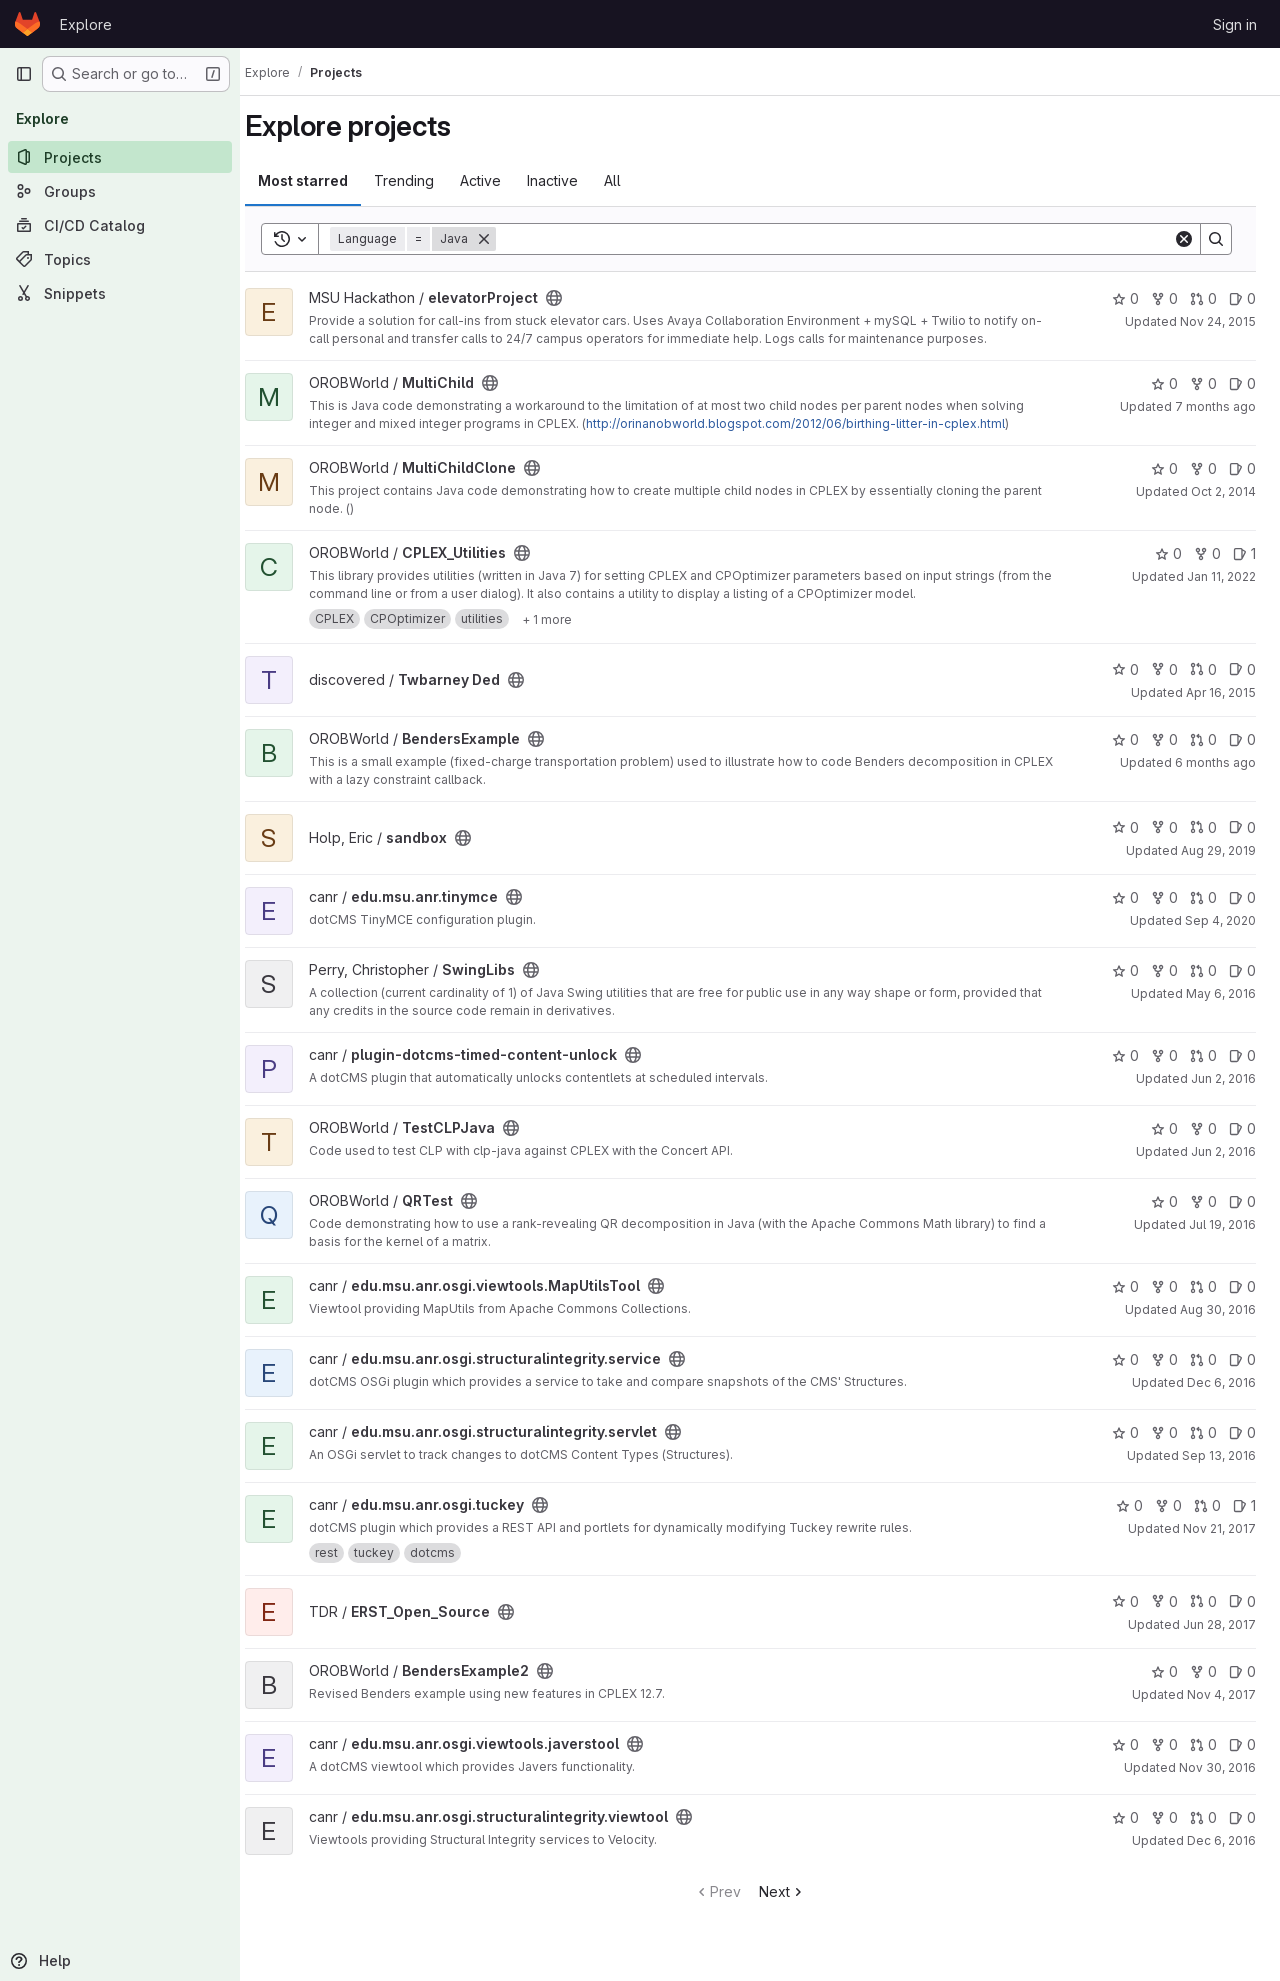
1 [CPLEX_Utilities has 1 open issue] (1244, 553)
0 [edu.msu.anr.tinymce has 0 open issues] (1242, 897)
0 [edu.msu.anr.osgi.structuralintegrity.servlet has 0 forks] (1164, 1432)
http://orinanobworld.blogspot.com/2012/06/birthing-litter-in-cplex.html (814, 423)
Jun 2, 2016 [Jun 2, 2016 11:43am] (1223, 1078)
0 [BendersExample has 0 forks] (1164, 739)
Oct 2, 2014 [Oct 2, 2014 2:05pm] (1223, 491)
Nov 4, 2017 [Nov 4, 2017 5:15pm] (1221, 1694)
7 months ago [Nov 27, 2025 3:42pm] (1215, 406)
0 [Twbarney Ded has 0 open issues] (1242, 669)
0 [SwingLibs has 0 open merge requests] (1203, 970)
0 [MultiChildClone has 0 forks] (1203, 468)
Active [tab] (499, 180)
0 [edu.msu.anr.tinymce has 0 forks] (1164, 897)
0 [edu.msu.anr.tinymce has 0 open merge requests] (1203, 897)
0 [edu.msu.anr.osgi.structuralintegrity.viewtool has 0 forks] (1164, 1817)
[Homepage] (27, 24)
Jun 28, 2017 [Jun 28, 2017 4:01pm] (1219, 1624)
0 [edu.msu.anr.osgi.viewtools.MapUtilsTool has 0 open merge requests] (1203, 1286)
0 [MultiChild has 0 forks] (1203, 383)
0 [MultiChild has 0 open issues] (1242, 383)
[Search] (844, 239)
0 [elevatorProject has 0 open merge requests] (1203, 298)
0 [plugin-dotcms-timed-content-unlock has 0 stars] (1125, 1055)
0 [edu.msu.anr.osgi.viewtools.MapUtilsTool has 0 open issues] (1242, 1286)
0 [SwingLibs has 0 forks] (1164, 970)
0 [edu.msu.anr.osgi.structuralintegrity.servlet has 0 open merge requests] (1203, 1432)
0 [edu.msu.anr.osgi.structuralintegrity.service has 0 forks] (1164, 1359)
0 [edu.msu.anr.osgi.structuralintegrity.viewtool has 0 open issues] (1242, 1817)
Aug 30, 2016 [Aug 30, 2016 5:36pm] (1218, 1309)
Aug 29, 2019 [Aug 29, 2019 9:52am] (1218, 850)
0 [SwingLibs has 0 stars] (1125, 970)
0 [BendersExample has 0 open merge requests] (1203, 739)
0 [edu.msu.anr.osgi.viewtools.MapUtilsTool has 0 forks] (1164, 1286)
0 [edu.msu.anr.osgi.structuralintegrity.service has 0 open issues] (1242, 1359)
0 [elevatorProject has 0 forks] (1164, 298)
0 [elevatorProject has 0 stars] (1125, 298)
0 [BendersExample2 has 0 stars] (1164, 1671)
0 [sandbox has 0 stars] (1125, 827)
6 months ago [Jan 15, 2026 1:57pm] (1215, 762)
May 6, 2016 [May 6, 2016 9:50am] (1221, 993)
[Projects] (120, 157)
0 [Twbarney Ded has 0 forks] (1164, 669)
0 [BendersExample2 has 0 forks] (1203, 1671)
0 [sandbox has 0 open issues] (1242, 827)
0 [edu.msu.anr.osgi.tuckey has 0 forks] (1168, 1505)
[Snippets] (120, 293)
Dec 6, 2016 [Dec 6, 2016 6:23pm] (1221, 1840)
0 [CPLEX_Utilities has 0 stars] (1168, 553)
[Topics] (120, 259)
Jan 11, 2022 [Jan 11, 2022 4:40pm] (1221, 576)
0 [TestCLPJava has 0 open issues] (1242, 1128)
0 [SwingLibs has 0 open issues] (1242, 970)
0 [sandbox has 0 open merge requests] (1203, 827)
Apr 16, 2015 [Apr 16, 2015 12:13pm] (1221, 692)
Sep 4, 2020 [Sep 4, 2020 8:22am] (1220, 920)
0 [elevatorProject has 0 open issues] (1242, 298)
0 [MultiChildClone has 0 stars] (1164, 468)
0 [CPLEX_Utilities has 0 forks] (1207, 553)
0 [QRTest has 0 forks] (1203, 1201)
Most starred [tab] (322, 180)
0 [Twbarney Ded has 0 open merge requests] (1203, 669)
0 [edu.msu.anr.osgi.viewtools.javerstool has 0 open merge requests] (1203, 1744)
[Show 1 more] (566, 619)
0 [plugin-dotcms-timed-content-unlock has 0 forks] (1164, 1055)
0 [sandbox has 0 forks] (1164, 827)
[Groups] (120, 191)
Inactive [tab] (571, 180)
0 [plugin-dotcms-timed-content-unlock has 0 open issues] (1242, 1055)
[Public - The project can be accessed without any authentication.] (573, 298)
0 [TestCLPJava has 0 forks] (1203, 1128)
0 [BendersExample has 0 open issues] (1242, 739)
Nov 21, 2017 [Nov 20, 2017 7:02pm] (1219, 1528)
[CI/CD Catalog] (120, 225)
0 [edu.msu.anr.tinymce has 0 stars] (1125, 897)
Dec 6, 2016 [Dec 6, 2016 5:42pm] (1221, 1382)
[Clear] (1184, 239)
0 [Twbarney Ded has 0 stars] (1125, 669)
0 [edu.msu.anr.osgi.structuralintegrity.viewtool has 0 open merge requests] (1203, 1817)
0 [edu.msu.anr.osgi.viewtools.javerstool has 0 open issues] (1242, 1744)
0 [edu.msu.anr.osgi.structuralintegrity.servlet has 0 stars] (1125, 1432)
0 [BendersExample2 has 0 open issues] (1242, 1671)
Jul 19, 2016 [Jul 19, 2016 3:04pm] (1222, 1224)
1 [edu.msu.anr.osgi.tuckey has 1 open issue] (1244, 1505)
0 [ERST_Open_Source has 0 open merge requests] (1203, 1601)
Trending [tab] (423, 180)
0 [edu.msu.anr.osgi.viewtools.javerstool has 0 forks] (1164, 1744)
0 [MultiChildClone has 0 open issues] (1242, 468)
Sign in (1235, 24)
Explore (86, 24)
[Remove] (503, 239)
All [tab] (631, 180)
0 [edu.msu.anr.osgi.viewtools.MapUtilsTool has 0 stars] (1125, 1286)
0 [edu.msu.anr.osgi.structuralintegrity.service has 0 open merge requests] (1203, 1359)
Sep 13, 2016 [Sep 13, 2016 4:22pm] (1219, 1455)
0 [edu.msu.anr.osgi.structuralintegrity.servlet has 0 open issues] (1242, 1432)
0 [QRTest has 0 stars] (1164, 1201)
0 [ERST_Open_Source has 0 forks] (1164, 1601)
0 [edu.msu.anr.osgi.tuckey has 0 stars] (1129, 1505)
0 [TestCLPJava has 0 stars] (1164, 1128)
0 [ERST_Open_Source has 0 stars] (1125, 1601)
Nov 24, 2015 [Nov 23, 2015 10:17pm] (1218, 321)
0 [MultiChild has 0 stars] (1164, 383)
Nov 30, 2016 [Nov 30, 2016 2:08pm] (1217, 1767)
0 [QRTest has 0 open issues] (1242, 1201)
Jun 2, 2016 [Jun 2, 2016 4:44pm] (1223, 1151)
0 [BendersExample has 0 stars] (1125, 739)
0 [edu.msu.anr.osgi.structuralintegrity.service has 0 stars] (1125, 1359)
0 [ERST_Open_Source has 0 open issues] (1242, 1601)
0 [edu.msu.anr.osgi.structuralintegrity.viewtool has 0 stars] (1125, 1817)
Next (792, 1891)
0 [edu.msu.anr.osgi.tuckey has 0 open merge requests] (1207, 1505)
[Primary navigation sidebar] (24, 74)
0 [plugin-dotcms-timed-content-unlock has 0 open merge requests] (1203, 1055)
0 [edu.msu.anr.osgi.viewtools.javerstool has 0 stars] (1125, 1744)
